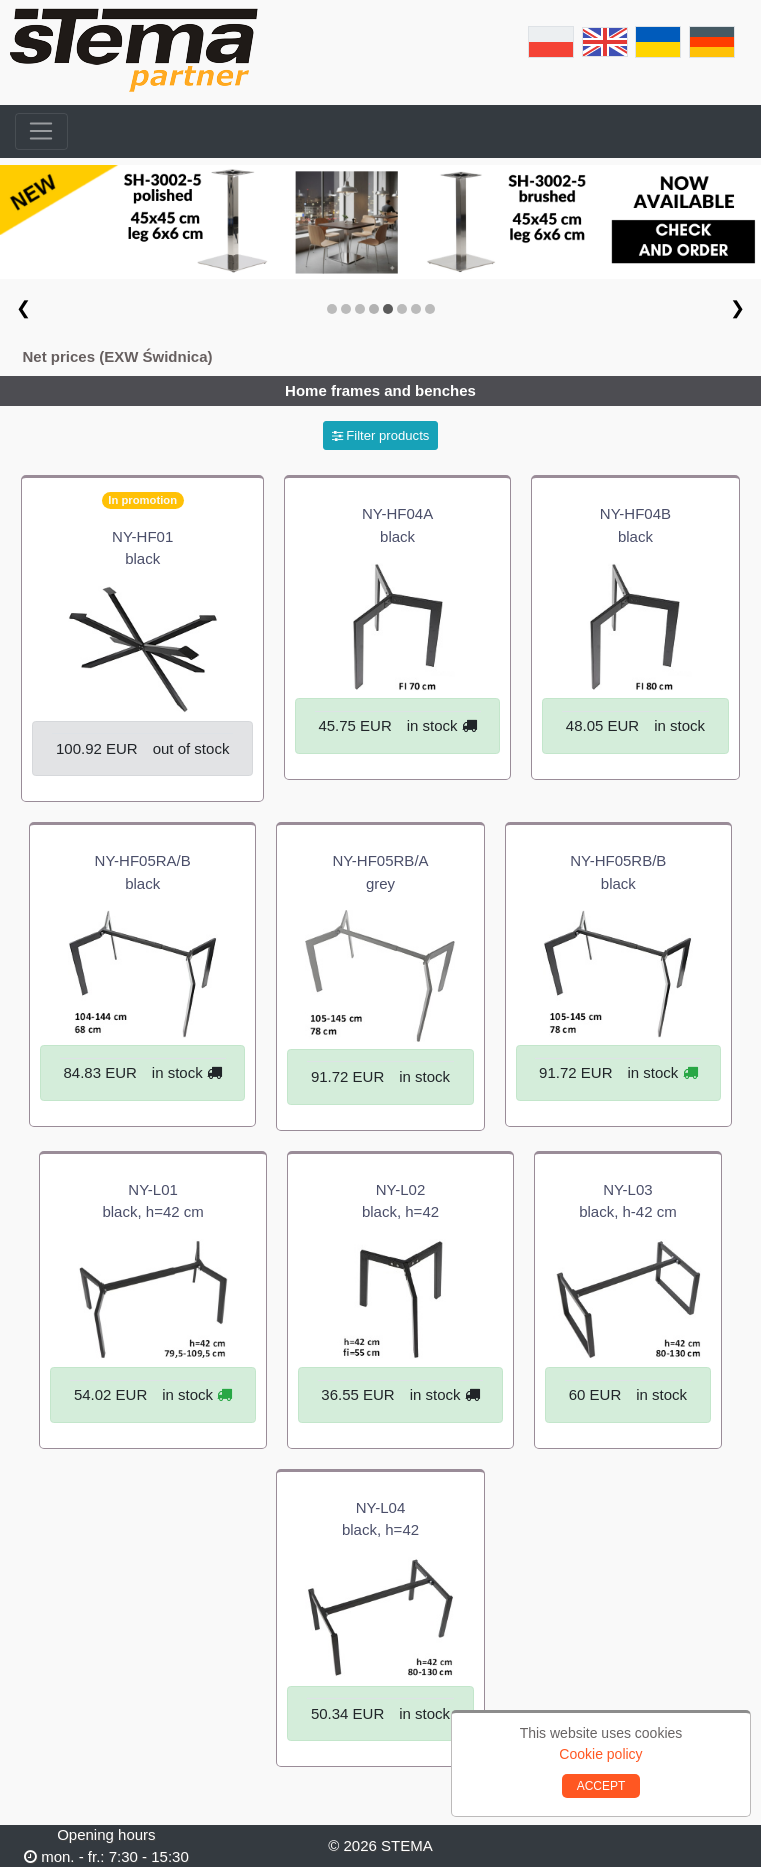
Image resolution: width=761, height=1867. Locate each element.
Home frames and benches (380, 390)
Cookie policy (600, 1754)
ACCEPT (601, 1786)
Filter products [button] (381, 435)
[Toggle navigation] (41, 132)
